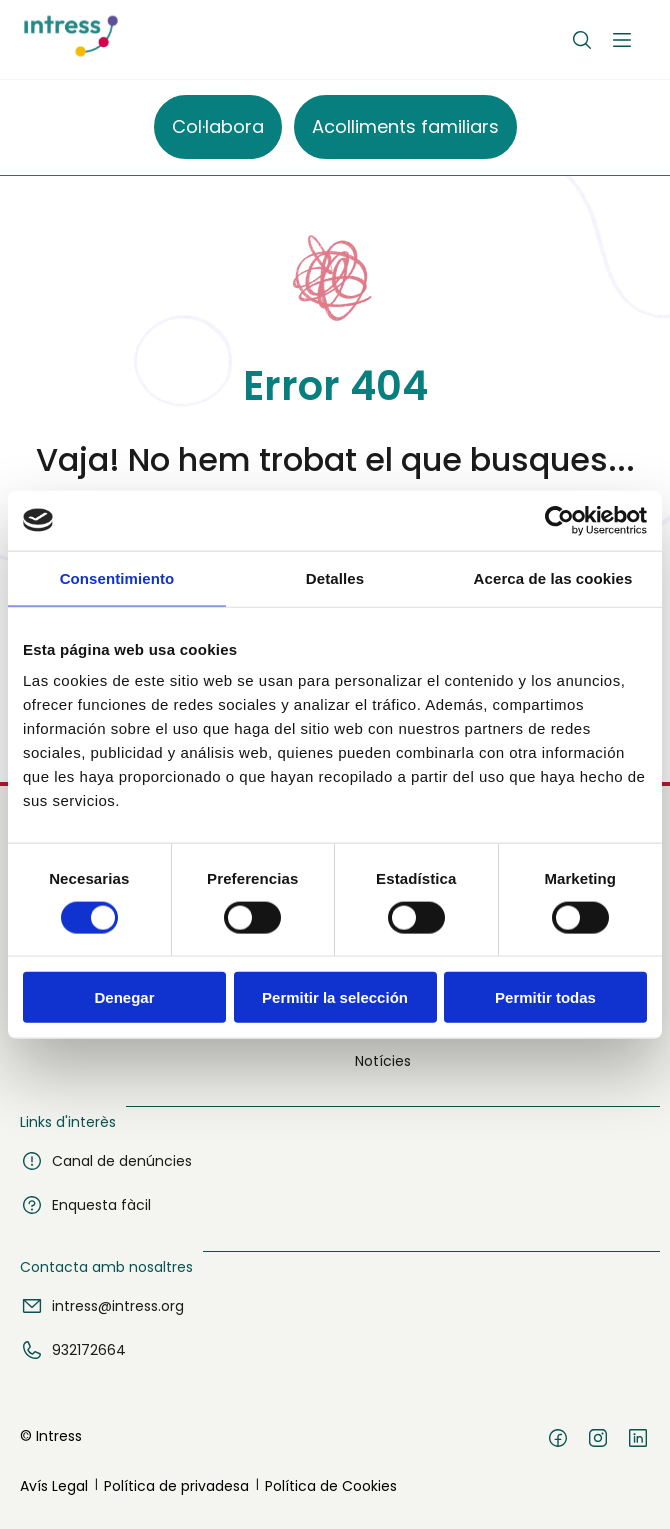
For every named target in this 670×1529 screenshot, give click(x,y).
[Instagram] (598, 1441)
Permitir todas (545, 997)
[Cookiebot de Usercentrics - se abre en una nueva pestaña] (559, 520)
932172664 (73, 1350)
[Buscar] (582, 40)
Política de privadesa (176, 1486)
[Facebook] (558, 1441)
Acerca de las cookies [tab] (553, 577)
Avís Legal (54, 1486)
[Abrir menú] (622, 40)
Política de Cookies (331, 1486)
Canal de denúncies (106, 1161)
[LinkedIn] (638, 1441)
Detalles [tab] (335, 577)
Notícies (383, 1061)
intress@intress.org (102, 1306)
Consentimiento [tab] (117, 577)
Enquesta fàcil (85, 1205)
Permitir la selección (335, 997)
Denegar (124, 997)
